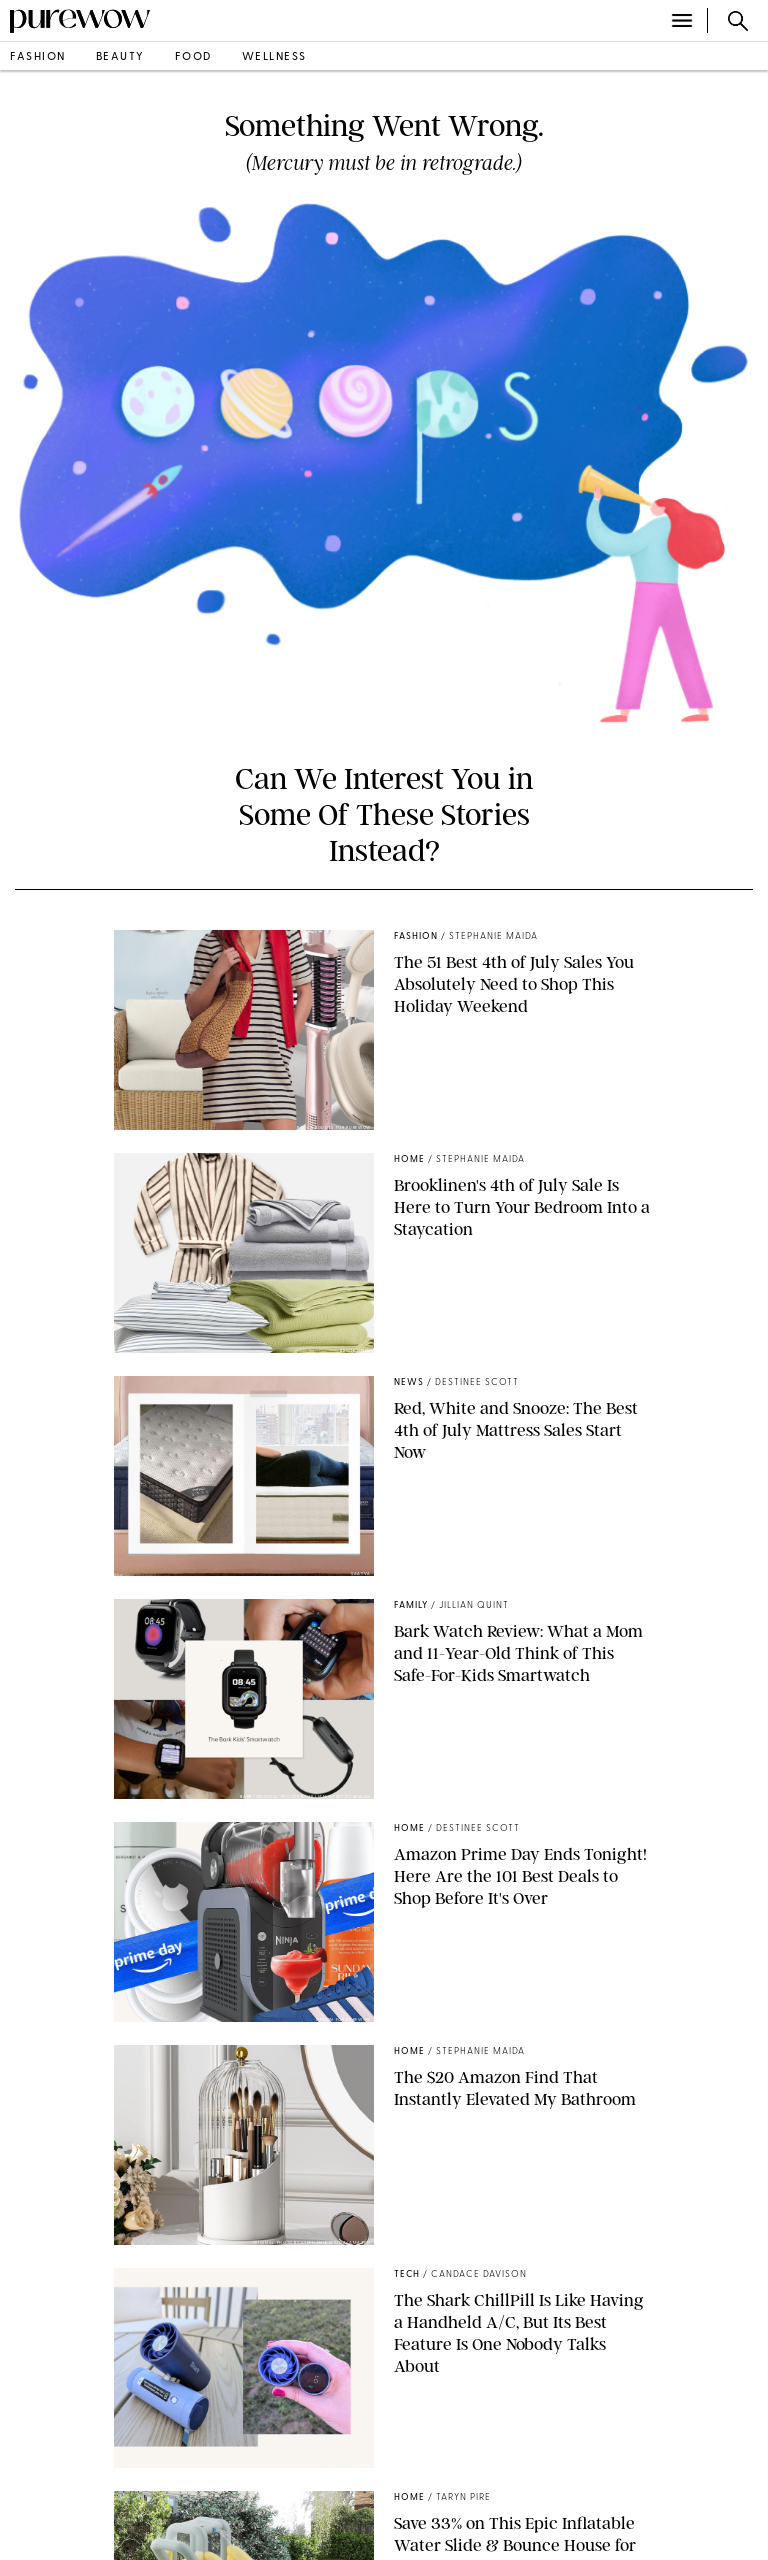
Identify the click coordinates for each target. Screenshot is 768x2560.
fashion (38, 57)
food (193, 57)
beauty (120, 57)
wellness (274, 57)
